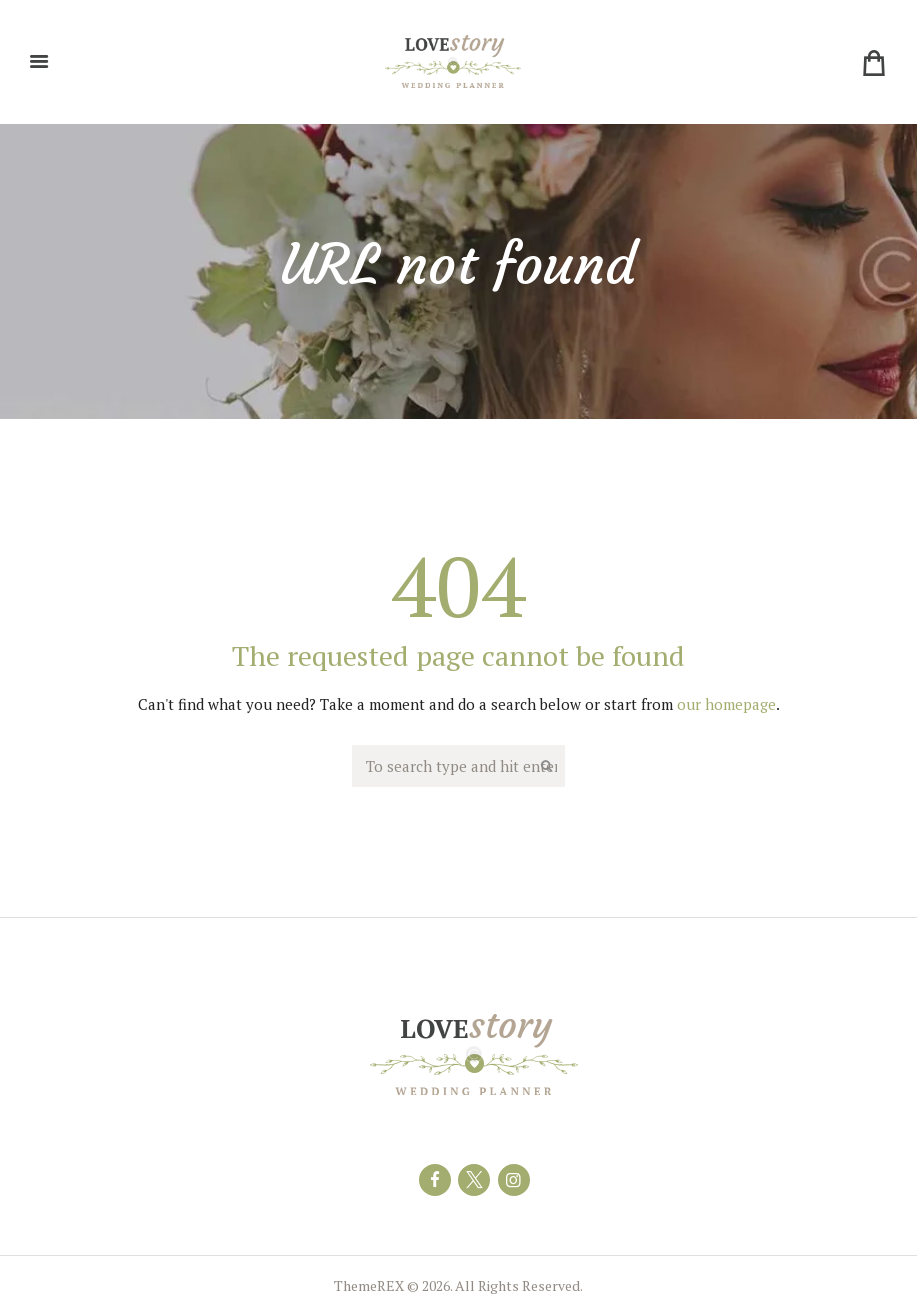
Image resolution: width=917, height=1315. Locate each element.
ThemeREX (369, 1285)
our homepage (726, 704)
